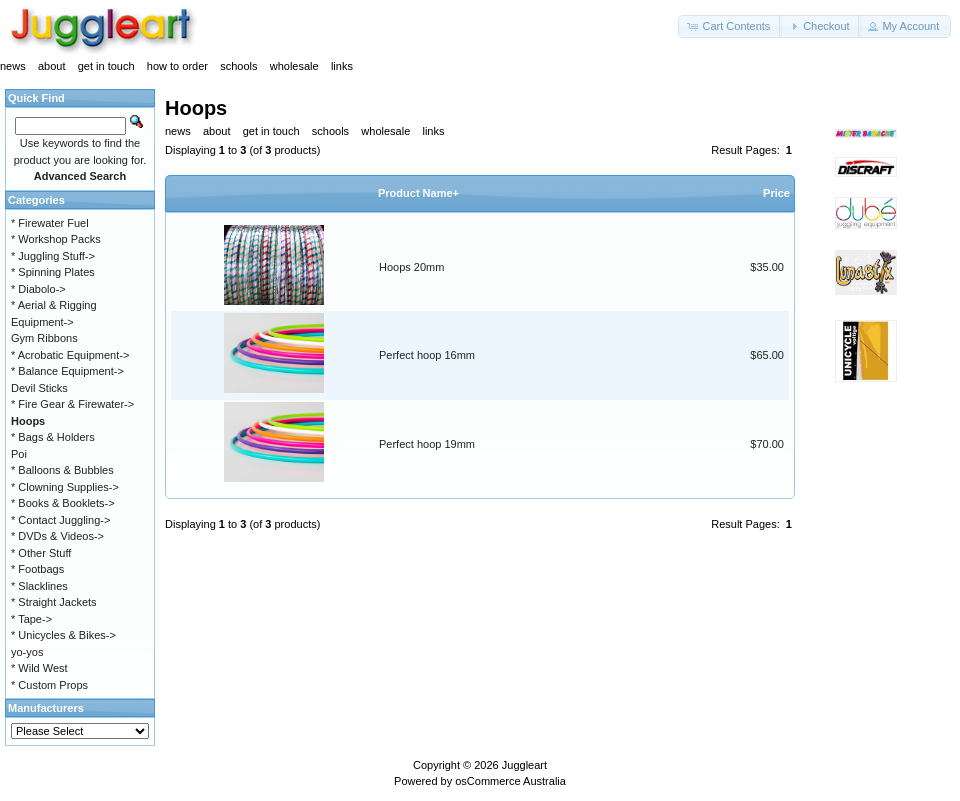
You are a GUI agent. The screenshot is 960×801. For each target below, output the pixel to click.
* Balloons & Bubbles (62, 470)
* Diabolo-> (38, 289)
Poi (19, 454)
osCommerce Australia (510, 781)
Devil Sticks (39, 388)
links (342, 66)
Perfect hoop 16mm (427, 355)
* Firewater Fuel (50, 223)
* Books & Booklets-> (63, 503)
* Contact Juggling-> (60, 520)
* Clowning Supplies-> (65, 487)
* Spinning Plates (53, 272)
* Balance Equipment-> (67, 371)
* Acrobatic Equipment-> (70, 355)
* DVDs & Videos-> (57, 536)
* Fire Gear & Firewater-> (72, 404)
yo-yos (27, 652)
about (52, 66)
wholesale (294, 66)
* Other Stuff (41, 553)
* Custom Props (49, 685)
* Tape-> (31, 619)
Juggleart (524, 765)
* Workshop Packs (56, 239)
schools (238, 66)
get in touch (106, 66)
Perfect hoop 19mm (427, 444)
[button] (730, 26)
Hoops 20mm (411, 267)
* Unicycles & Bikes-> (63, 635)
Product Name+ (418, 193)
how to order (177, 66)
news (13, 66)
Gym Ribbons (44, 338)
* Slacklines (39, 586)
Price (776, 193)
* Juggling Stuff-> (53, 256)
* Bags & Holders (53, 437)
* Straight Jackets (54, 602)
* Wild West (39, 668)
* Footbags (37, 569)
